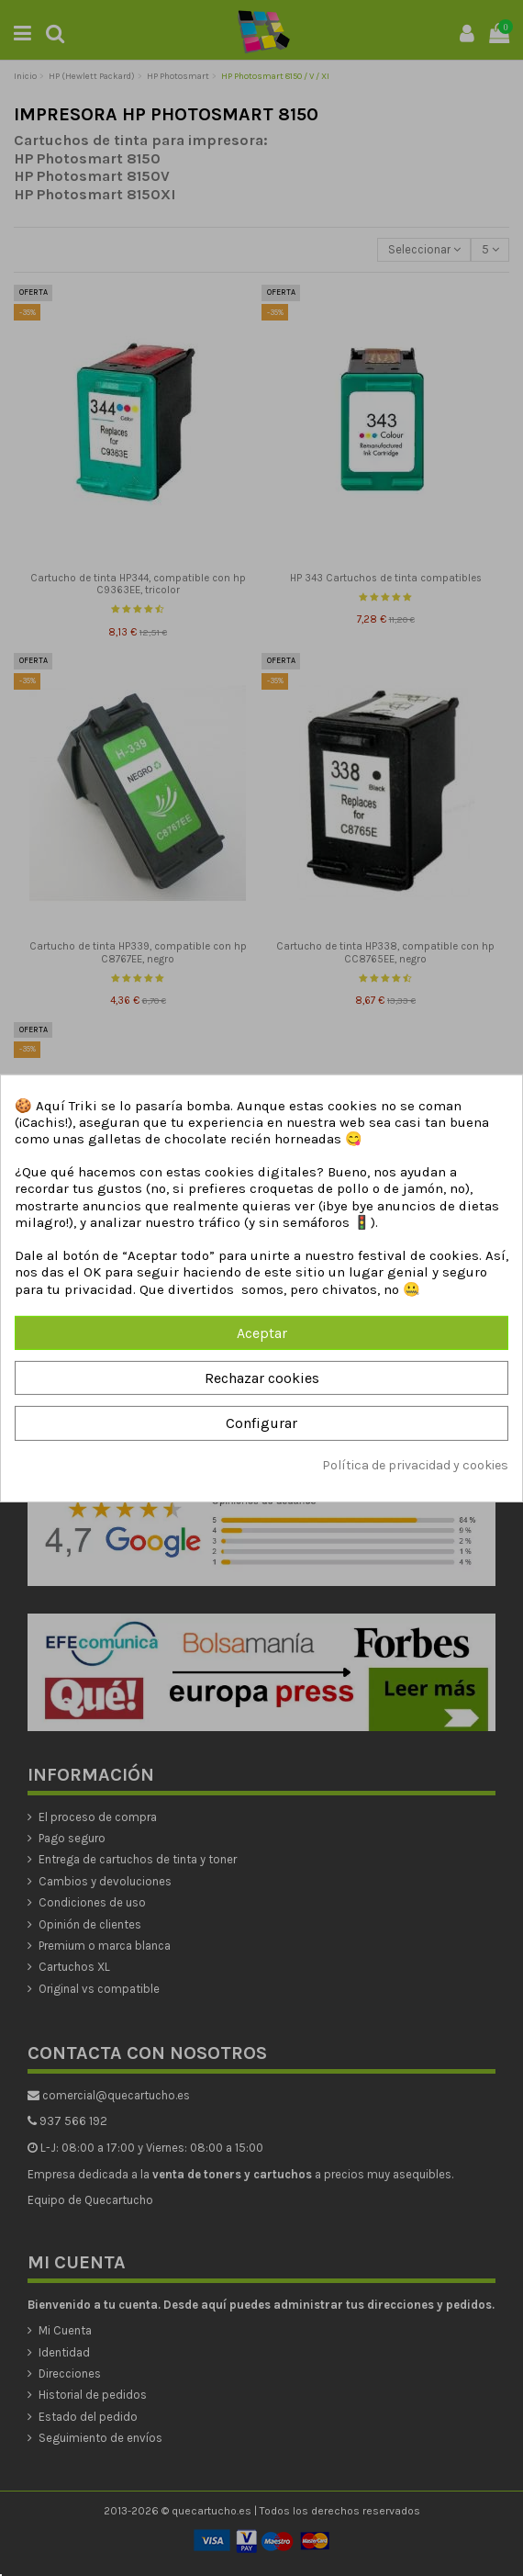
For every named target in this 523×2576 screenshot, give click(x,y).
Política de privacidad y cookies (415, 1464)
